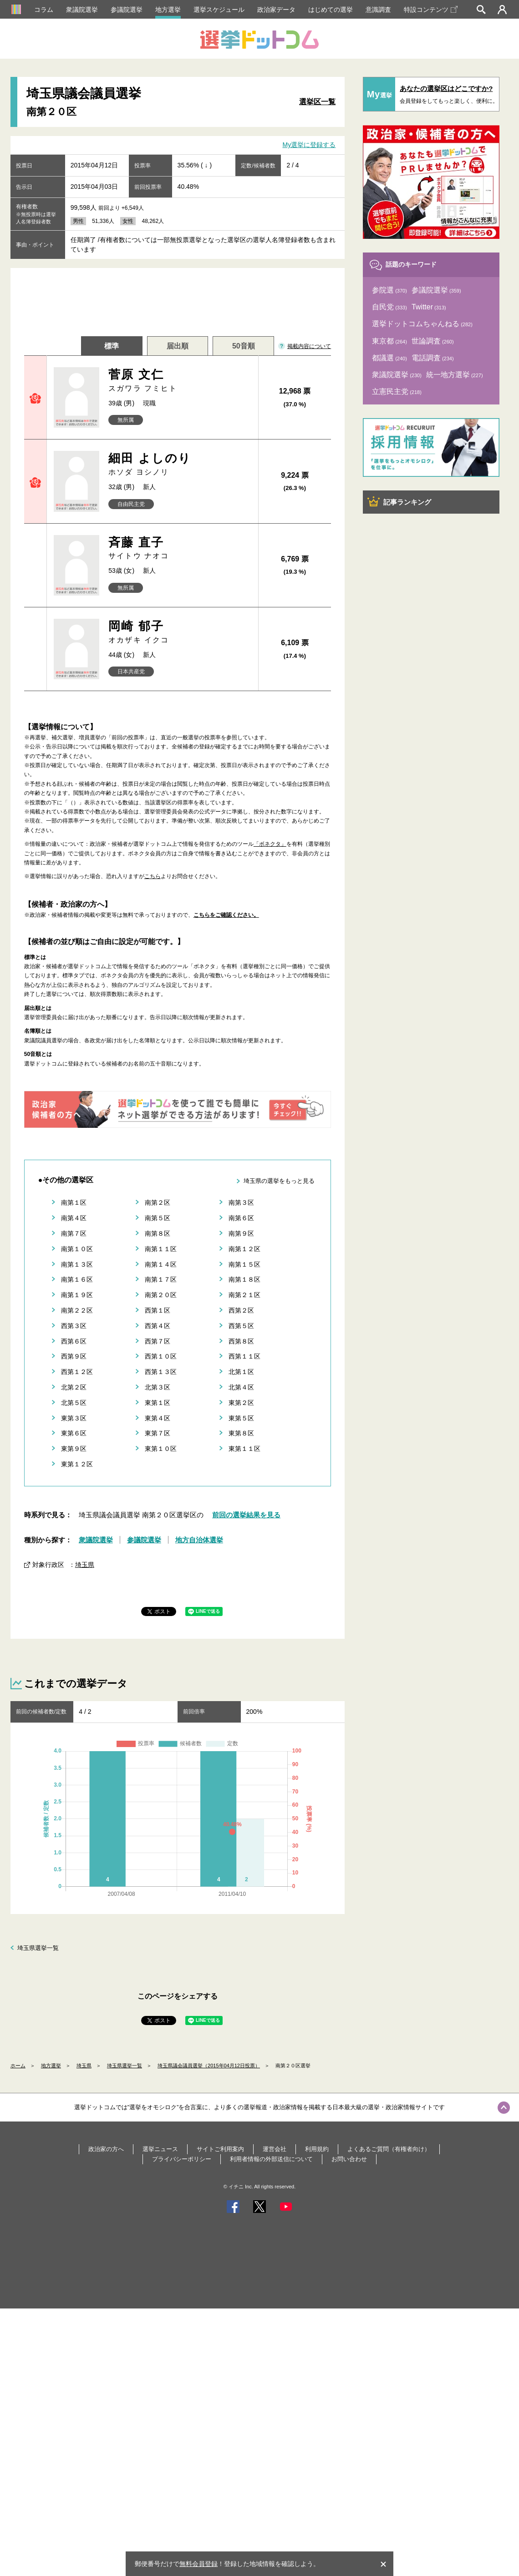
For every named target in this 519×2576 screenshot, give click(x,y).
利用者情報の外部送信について (271, 2159)
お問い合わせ (349, 2159)
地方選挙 (168, 9)
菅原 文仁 (179, 381)
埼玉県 (84, 1564)
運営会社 (274, 2149)
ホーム (17, 2065)
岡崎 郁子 (179, 632)
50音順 (243, 346)
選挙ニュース (160, 2149)
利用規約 (317, 2149)
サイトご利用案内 (220, 2149)
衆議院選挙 (82, 9)
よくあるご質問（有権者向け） (388, 2149)
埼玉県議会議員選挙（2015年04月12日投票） (209, 2065)
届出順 (177, 346)
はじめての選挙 (330, 9)
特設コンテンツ (431, 9)
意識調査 (378, 9)
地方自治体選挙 (199, 1540)
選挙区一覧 (317, 102)
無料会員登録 (198, 2563)
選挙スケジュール (218, 9)
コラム (43, 9)
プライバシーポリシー (181, 2159)
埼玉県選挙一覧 (38, 1948)
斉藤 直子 (179, 548)
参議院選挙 (126, 9)
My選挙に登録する (309, 144)
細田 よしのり (179, 464)
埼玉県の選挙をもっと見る (279, 1180)
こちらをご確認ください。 (226, 915)
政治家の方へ (106, 2149)
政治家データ (276, 9)
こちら (152, 876)
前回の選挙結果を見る (246, 1515)
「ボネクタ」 (270, 844)
